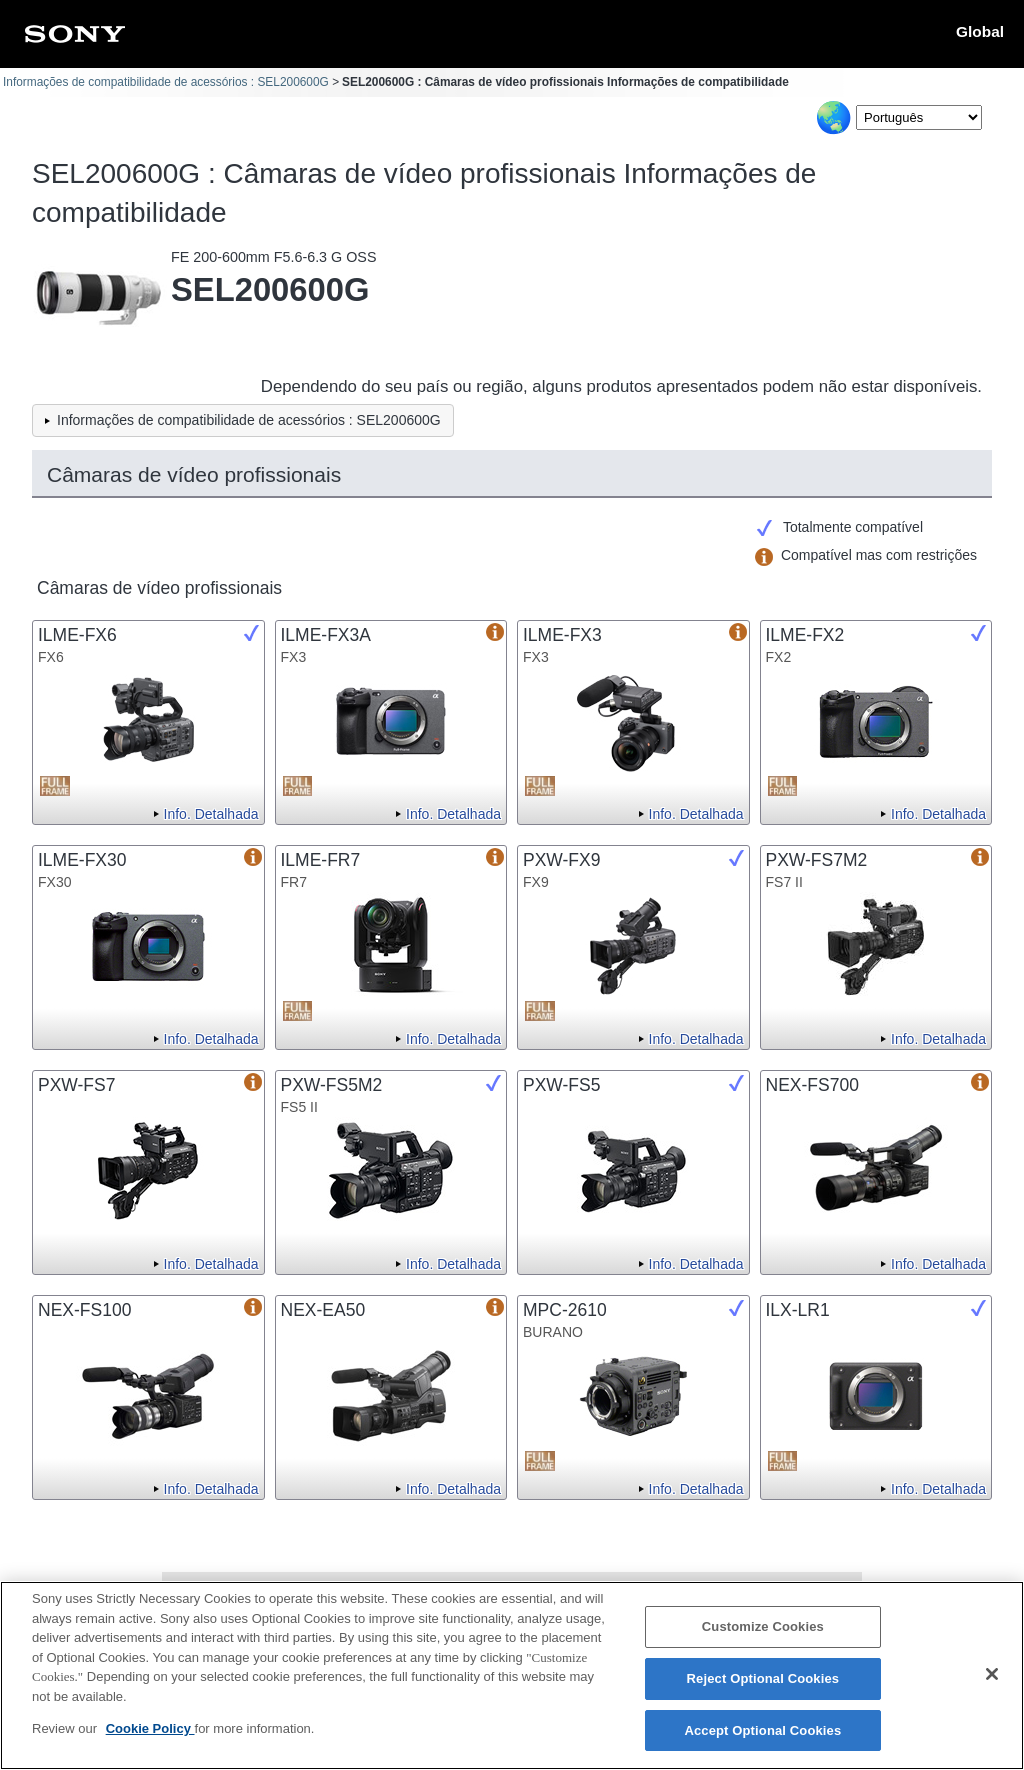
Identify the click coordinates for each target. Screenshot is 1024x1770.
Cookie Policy (150, 1741)
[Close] (992, 1687)
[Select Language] (919, 117)
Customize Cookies (763, 1639)
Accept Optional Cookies (762, 1743)
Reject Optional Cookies (763, 1691)
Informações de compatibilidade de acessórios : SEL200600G (166, 82)
